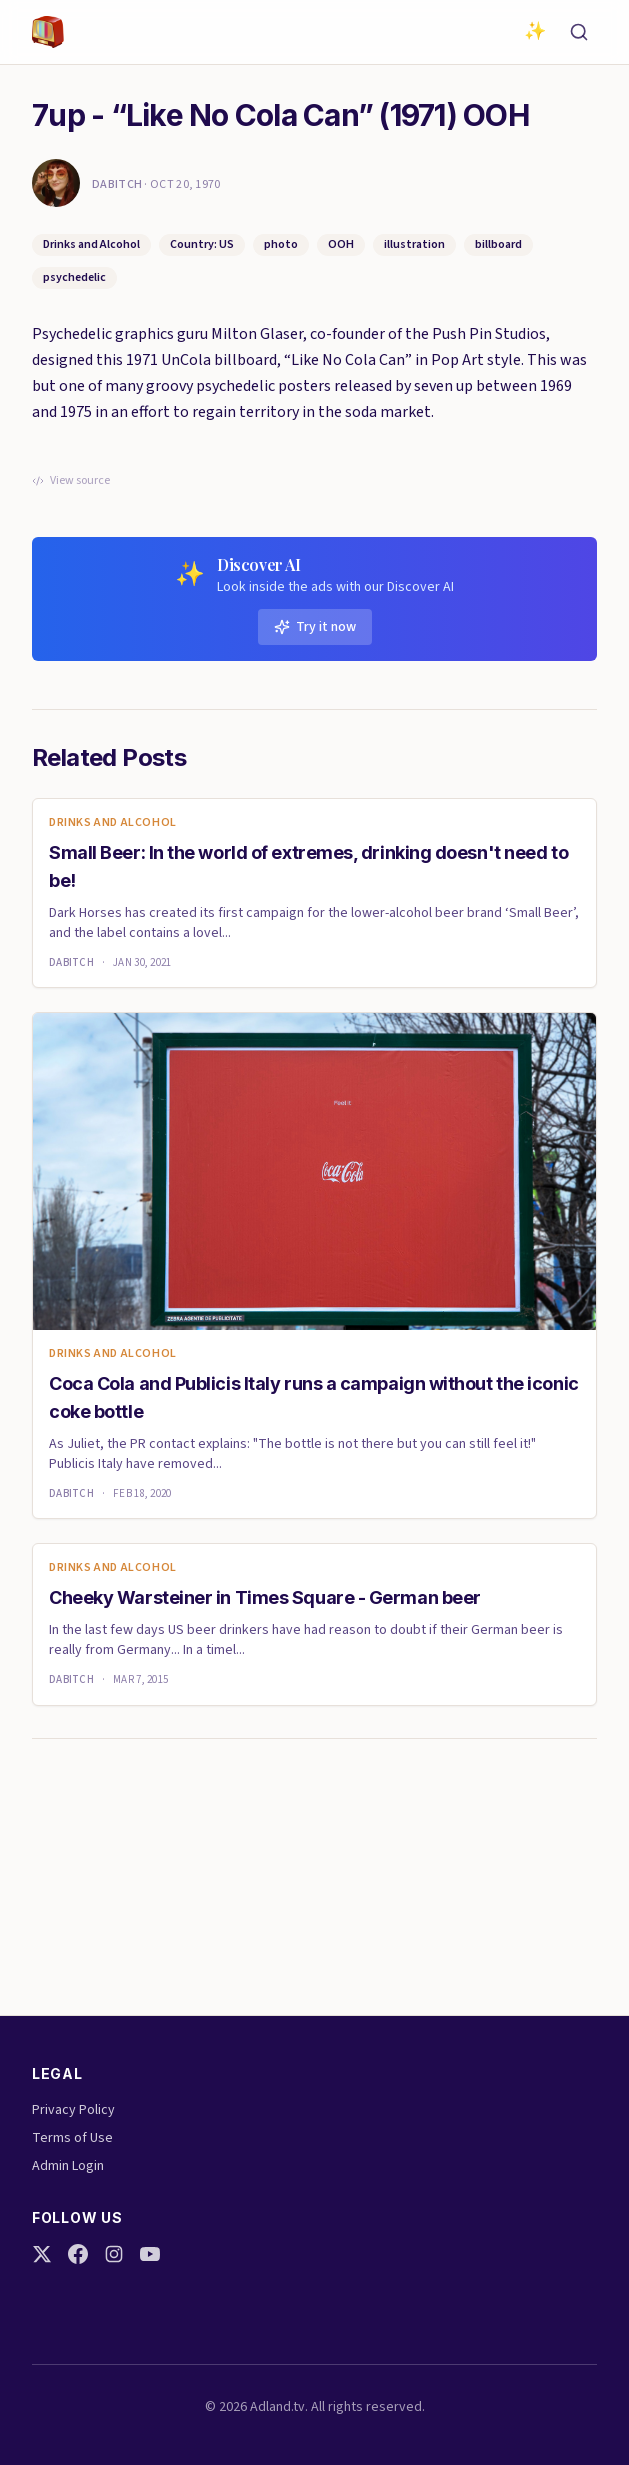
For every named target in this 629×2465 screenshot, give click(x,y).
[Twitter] (42, 2254)
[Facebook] (78, 2254)
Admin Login (68, 2166)
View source (71, 481)
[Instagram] (114, 2254)
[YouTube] (150, 2254)
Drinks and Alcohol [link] (113, 823)
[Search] (579, 32)
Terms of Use (72, 2138)
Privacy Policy (73, 2110)
